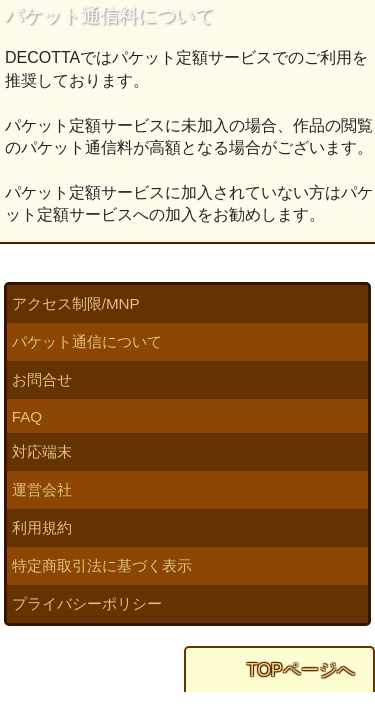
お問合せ (42, 379)
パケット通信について (87, 341)
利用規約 (42, 527)
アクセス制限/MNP (76, 303)
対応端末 (42, 451)
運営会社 (42, 489)
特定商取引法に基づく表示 (102, 565)
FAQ (27, 416)
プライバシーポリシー (87, 603)
